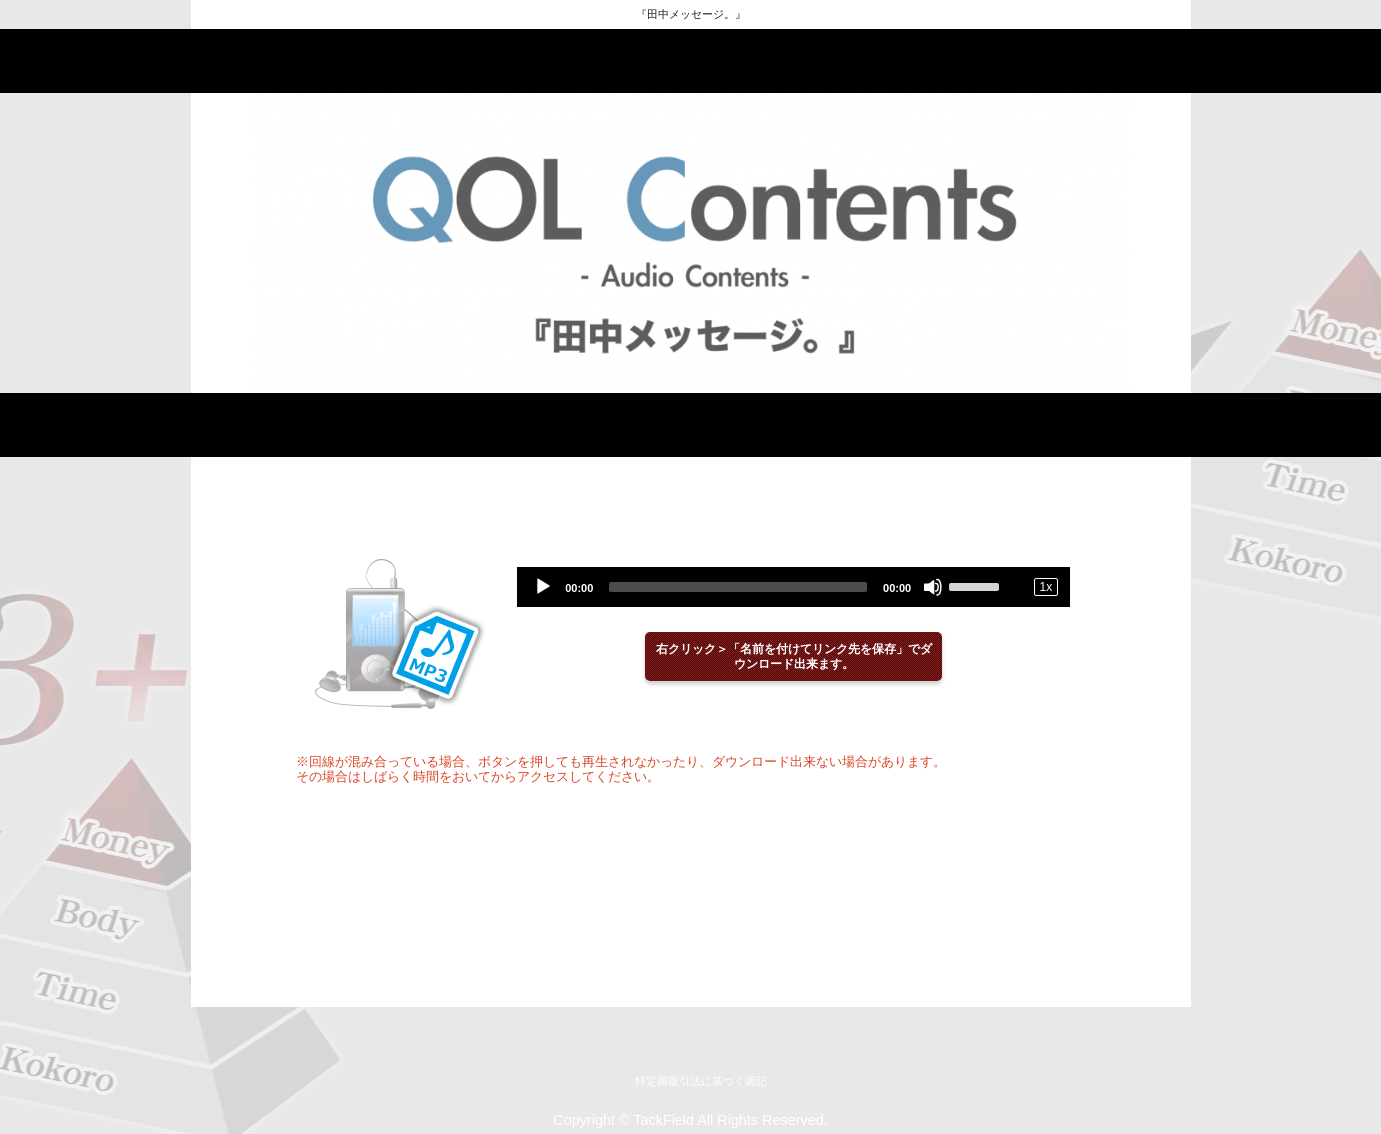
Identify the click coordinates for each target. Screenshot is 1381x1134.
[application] (793, 587)
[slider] (738, 587)
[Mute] (933, 587)
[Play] (543, 587)
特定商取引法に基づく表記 (701, 1081)
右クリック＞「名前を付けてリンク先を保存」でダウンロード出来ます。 (794, 656)
